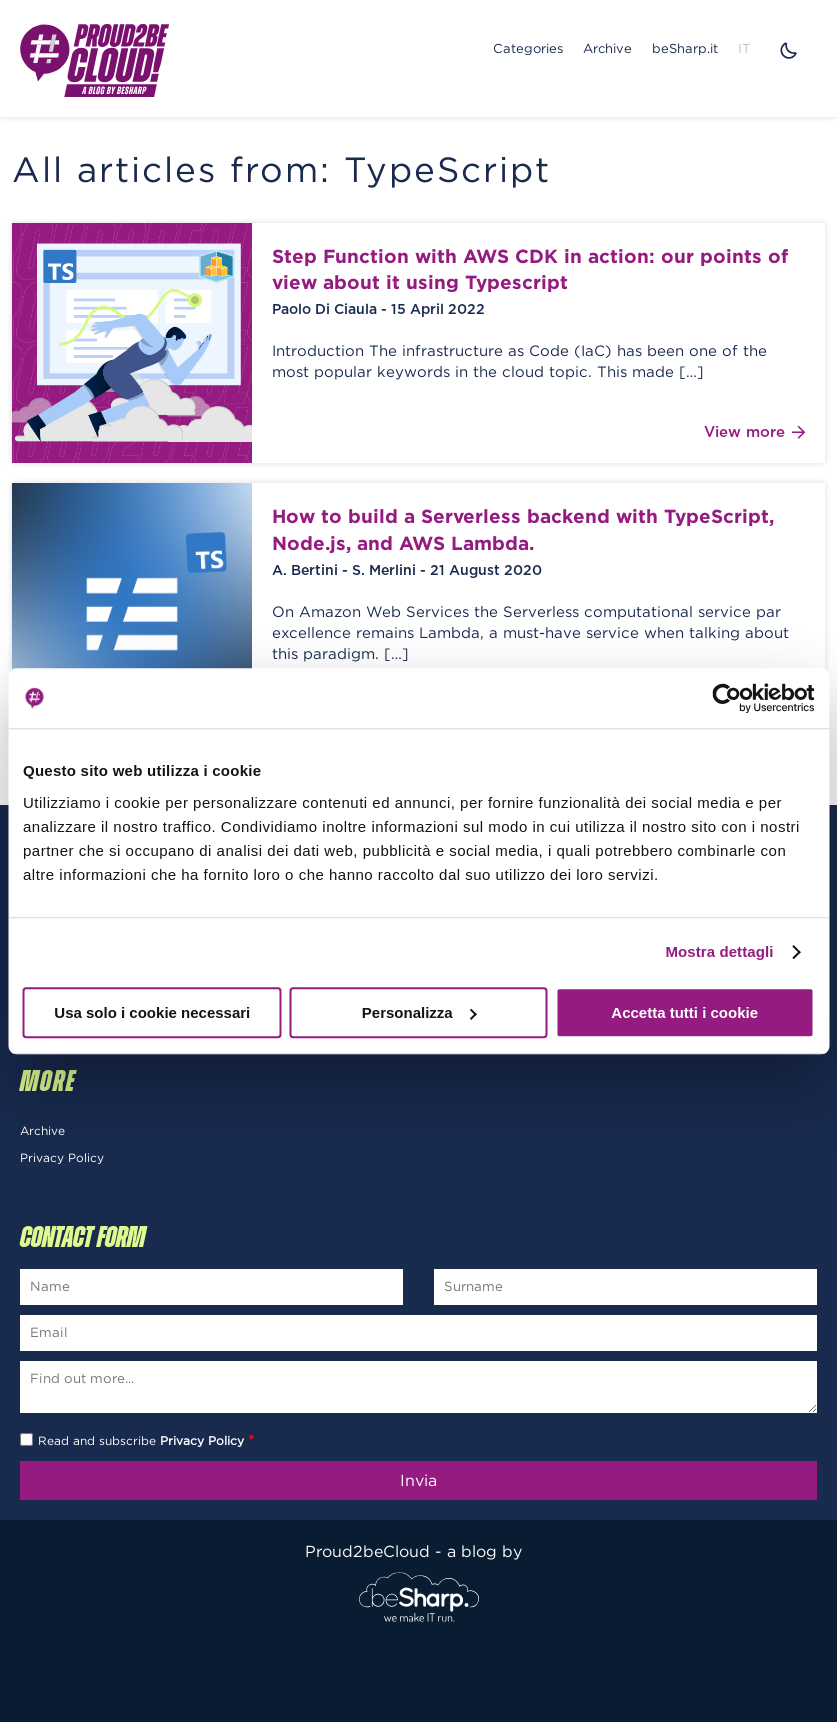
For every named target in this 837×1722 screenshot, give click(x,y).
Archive (607, 48)
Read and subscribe (146, 1440)
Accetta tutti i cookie (684, 1012)
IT (744, 48)
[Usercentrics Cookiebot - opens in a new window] (726, 698)
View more (754, 432)
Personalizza (419, 1012)
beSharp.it (685, 48)
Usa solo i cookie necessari (152, 1012)
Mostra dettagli (719, 951)
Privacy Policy (62, 1157)
